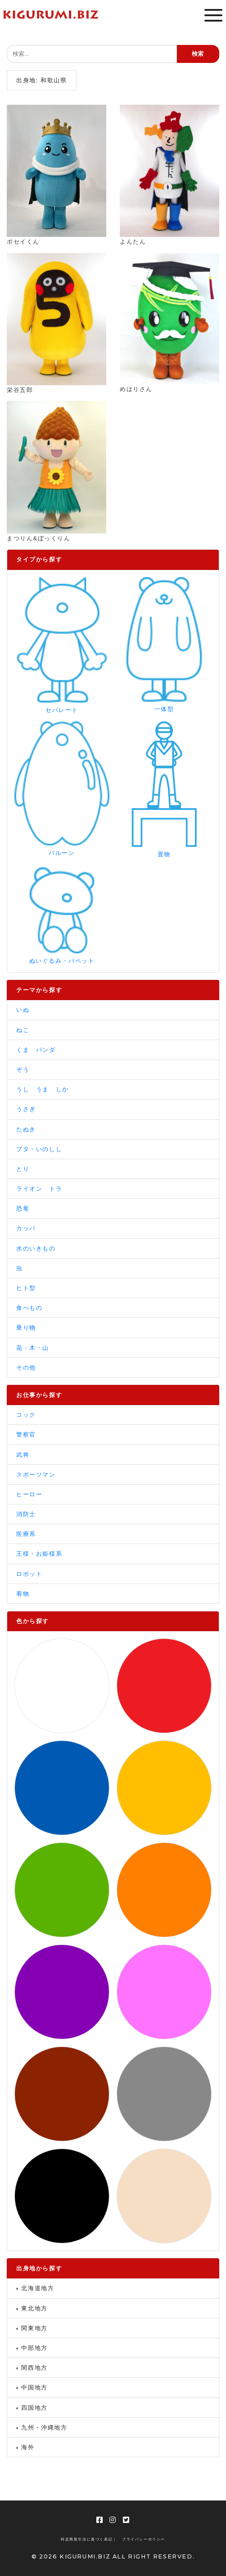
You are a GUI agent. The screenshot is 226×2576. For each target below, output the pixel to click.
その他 (26, 1367)
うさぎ (26, 1109)
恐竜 (22, 1208)
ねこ (22, 1030)
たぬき (26, 1129)
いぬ (22, 1009)
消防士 (26, 1514)
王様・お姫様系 (39, 1553)
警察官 (26, 1434)
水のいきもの (36, 1248)
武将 (22, 1454)
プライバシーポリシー (143, 2539)
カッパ (26, 1228)
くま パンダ (36, 1049)
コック (26, 1414)
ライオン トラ (39, 1188)
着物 (22, 1593)
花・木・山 (32, 1347)
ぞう (22, 1069)
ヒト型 (26, 1288)
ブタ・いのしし (39, 1149)
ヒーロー (29, 1494)
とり (22, 1169)
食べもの (29, 1307)
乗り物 (26, 1327)
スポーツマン (36, 1474)
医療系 (26, 1533)
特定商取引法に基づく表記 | (88, 2539)
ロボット (29, 1574)
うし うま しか (42, 1089)
